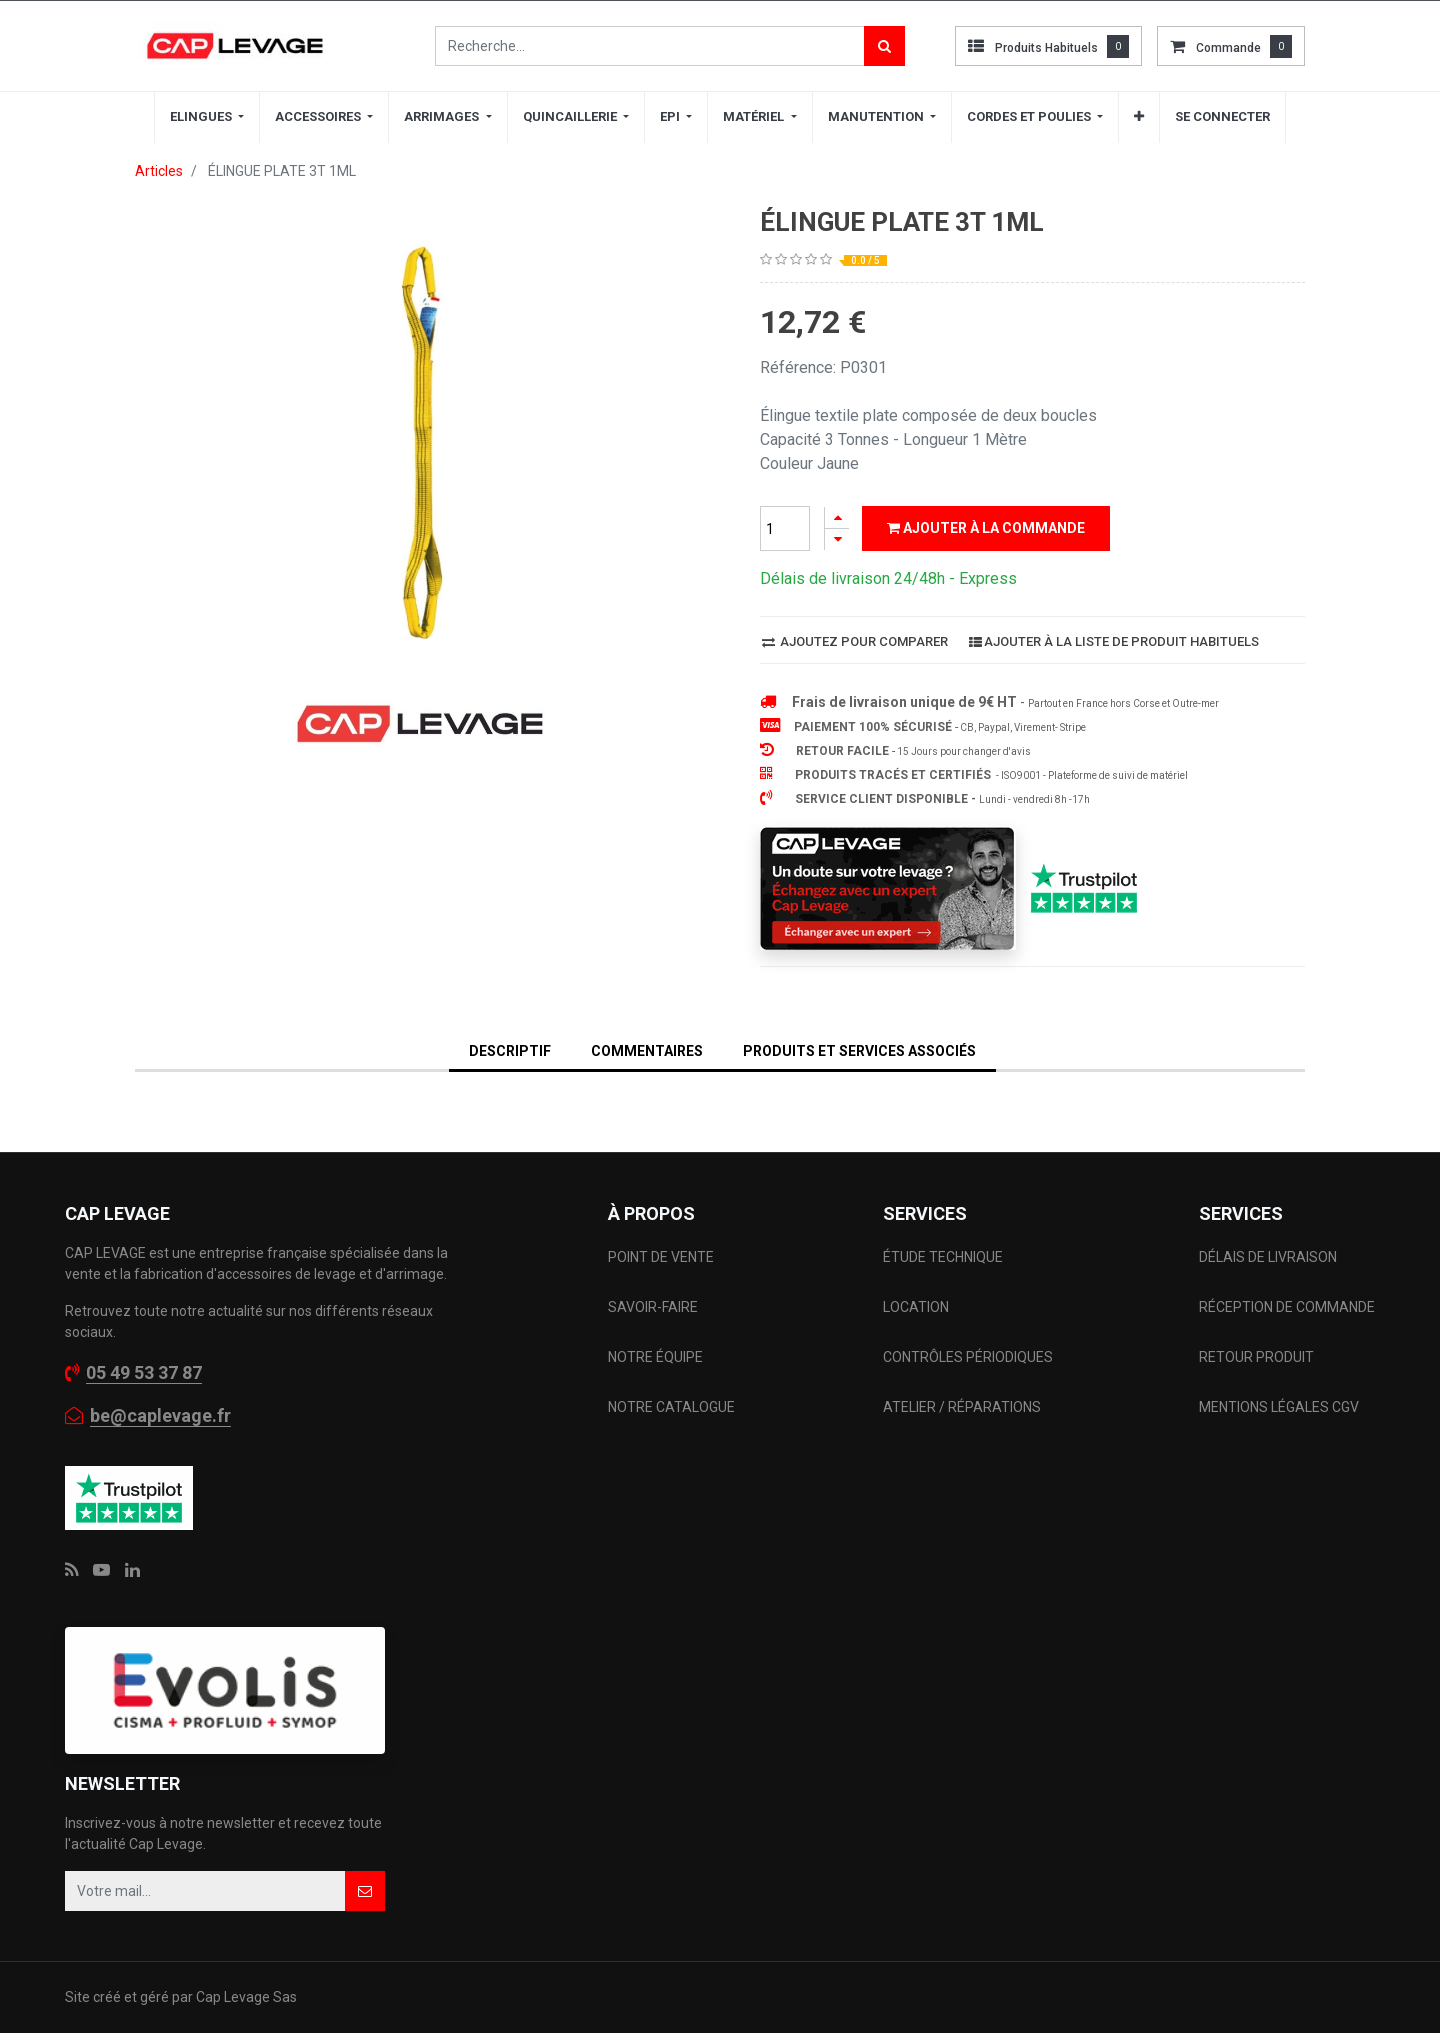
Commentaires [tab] (647, 1051)
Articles (159, 171)
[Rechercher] (884, 46)
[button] (1139, 117)
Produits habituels (1046, 48)
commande (1228, 48)
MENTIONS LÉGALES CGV (1279, 1407)
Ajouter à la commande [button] (986, 528)
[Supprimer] (837, 539)
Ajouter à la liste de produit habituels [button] (1114, 641)
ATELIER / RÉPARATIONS (962, 1407)
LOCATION (917, 1307)
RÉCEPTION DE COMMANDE (1287, 1307)
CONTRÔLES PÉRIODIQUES (968, 1357)
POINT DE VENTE (661, 1257)
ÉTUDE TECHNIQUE (944, 1257)
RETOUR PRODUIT (1256, 1357)
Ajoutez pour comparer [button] (855, 641)
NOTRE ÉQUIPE (655, 1357)
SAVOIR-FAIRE (653, 1307)
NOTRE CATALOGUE (671, 1407)
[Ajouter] (837, 517)
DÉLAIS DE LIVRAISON (1269, 1257)
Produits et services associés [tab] (859, 1051)
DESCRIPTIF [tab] (510, 1051)
